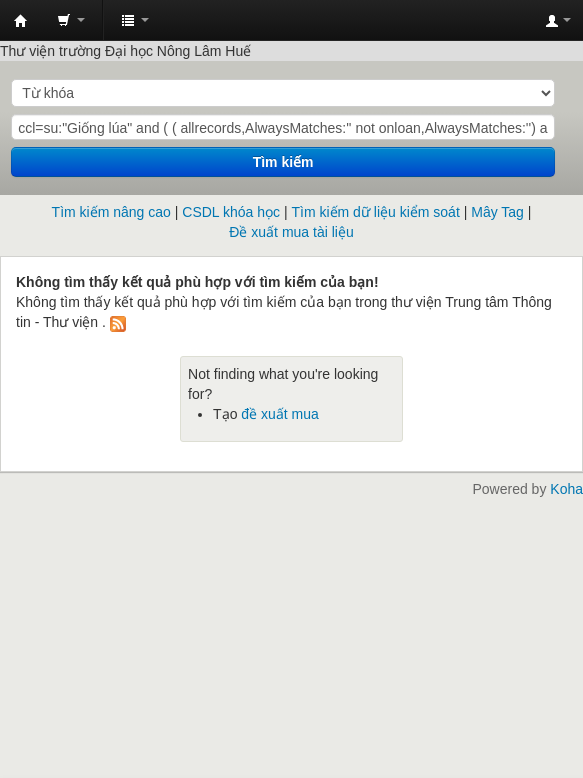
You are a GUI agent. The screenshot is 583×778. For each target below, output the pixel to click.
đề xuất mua (279, 414)
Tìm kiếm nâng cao (111, 212)
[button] (71, 20)
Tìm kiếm (283, 162)
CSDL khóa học (231, 212)
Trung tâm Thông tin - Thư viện (21, 21)
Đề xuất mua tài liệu (291, 232)
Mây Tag (497, 212)
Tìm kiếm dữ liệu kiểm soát (375, 212)
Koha (566, 489)
